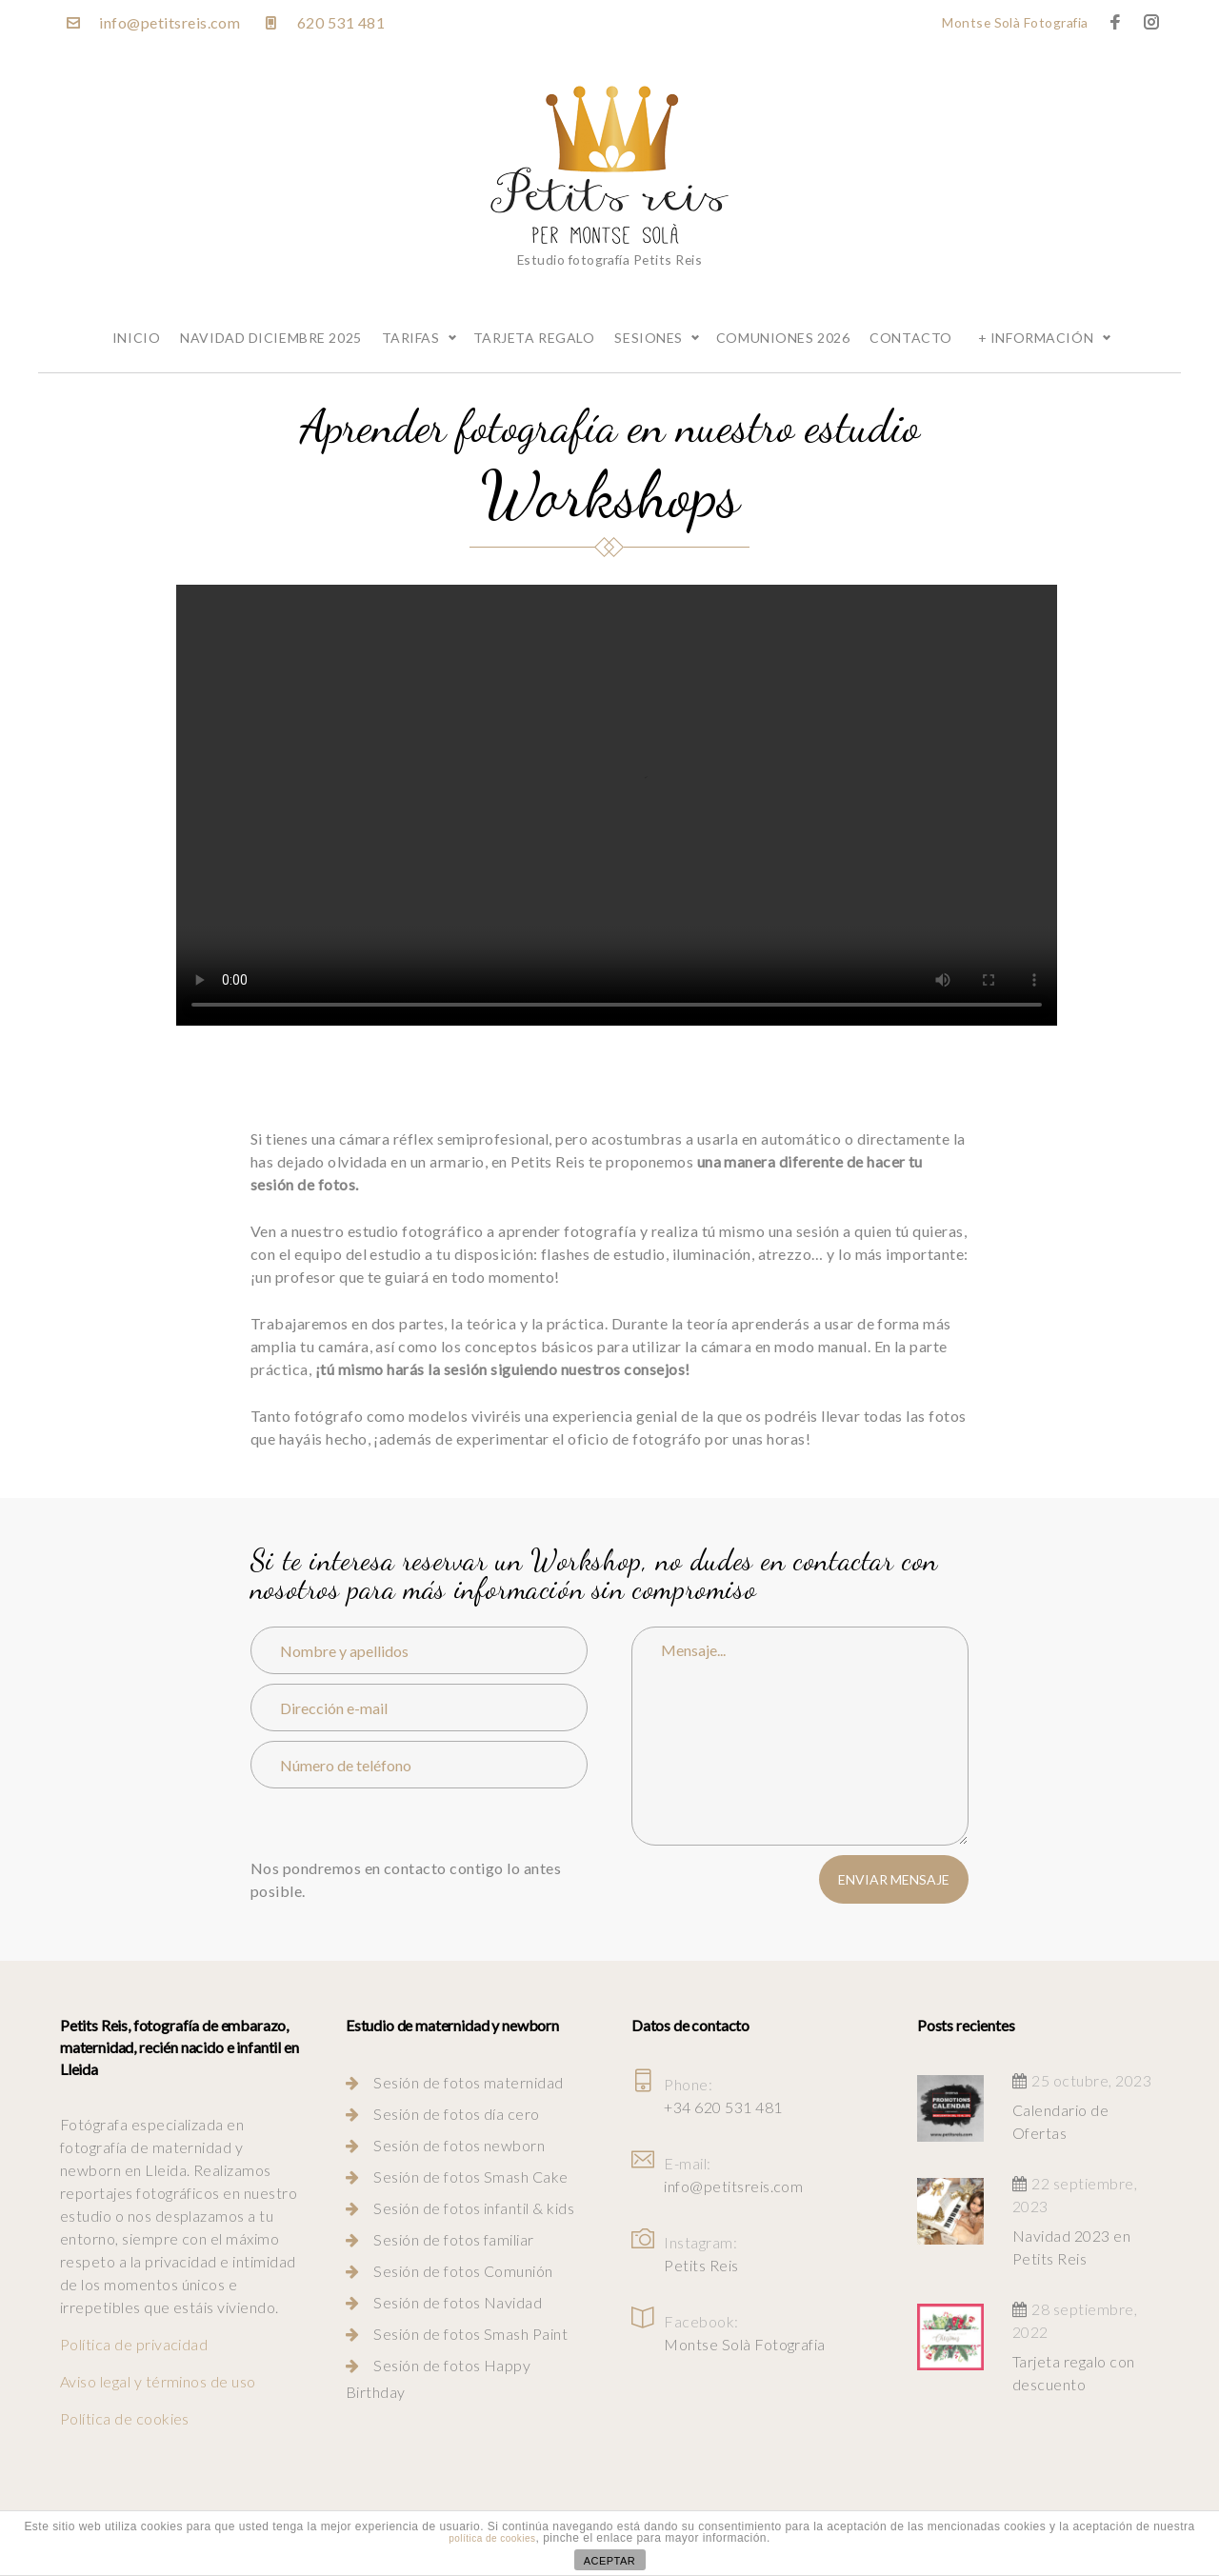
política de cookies (492, 2538)
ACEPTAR (610, 2560)
